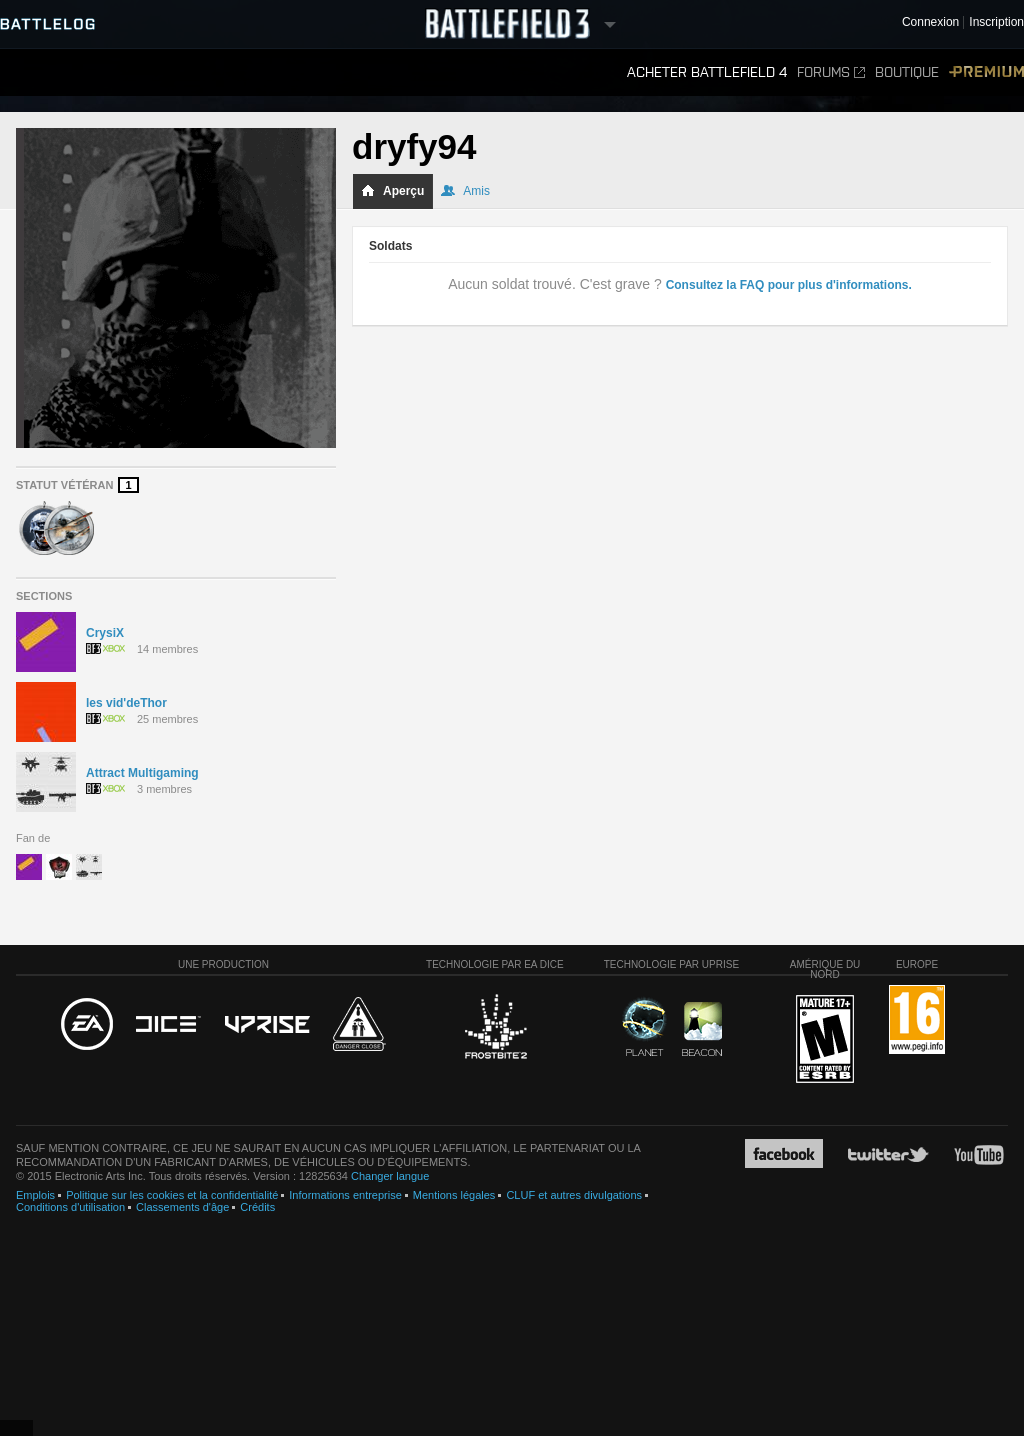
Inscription (996, 22)
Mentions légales (454, 1195)
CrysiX (105, 633)
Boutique (907, 72)
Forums (831, 72)
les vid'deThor (126, 703)
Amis (465, 191)
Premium (986, 72)
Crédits (257, 1207)
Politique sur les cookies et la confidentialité (172, 1195)
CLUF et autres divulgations (574, 1195)
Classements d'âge (182, 1207)
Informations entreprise (345, 1195)
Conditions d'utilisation (70, 1207)
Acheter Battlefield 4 (707, 72)
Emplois (35, 1195)
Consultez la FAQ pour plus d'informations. (789, 285)
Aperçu (392, 191)
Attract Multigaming (142, 773)
